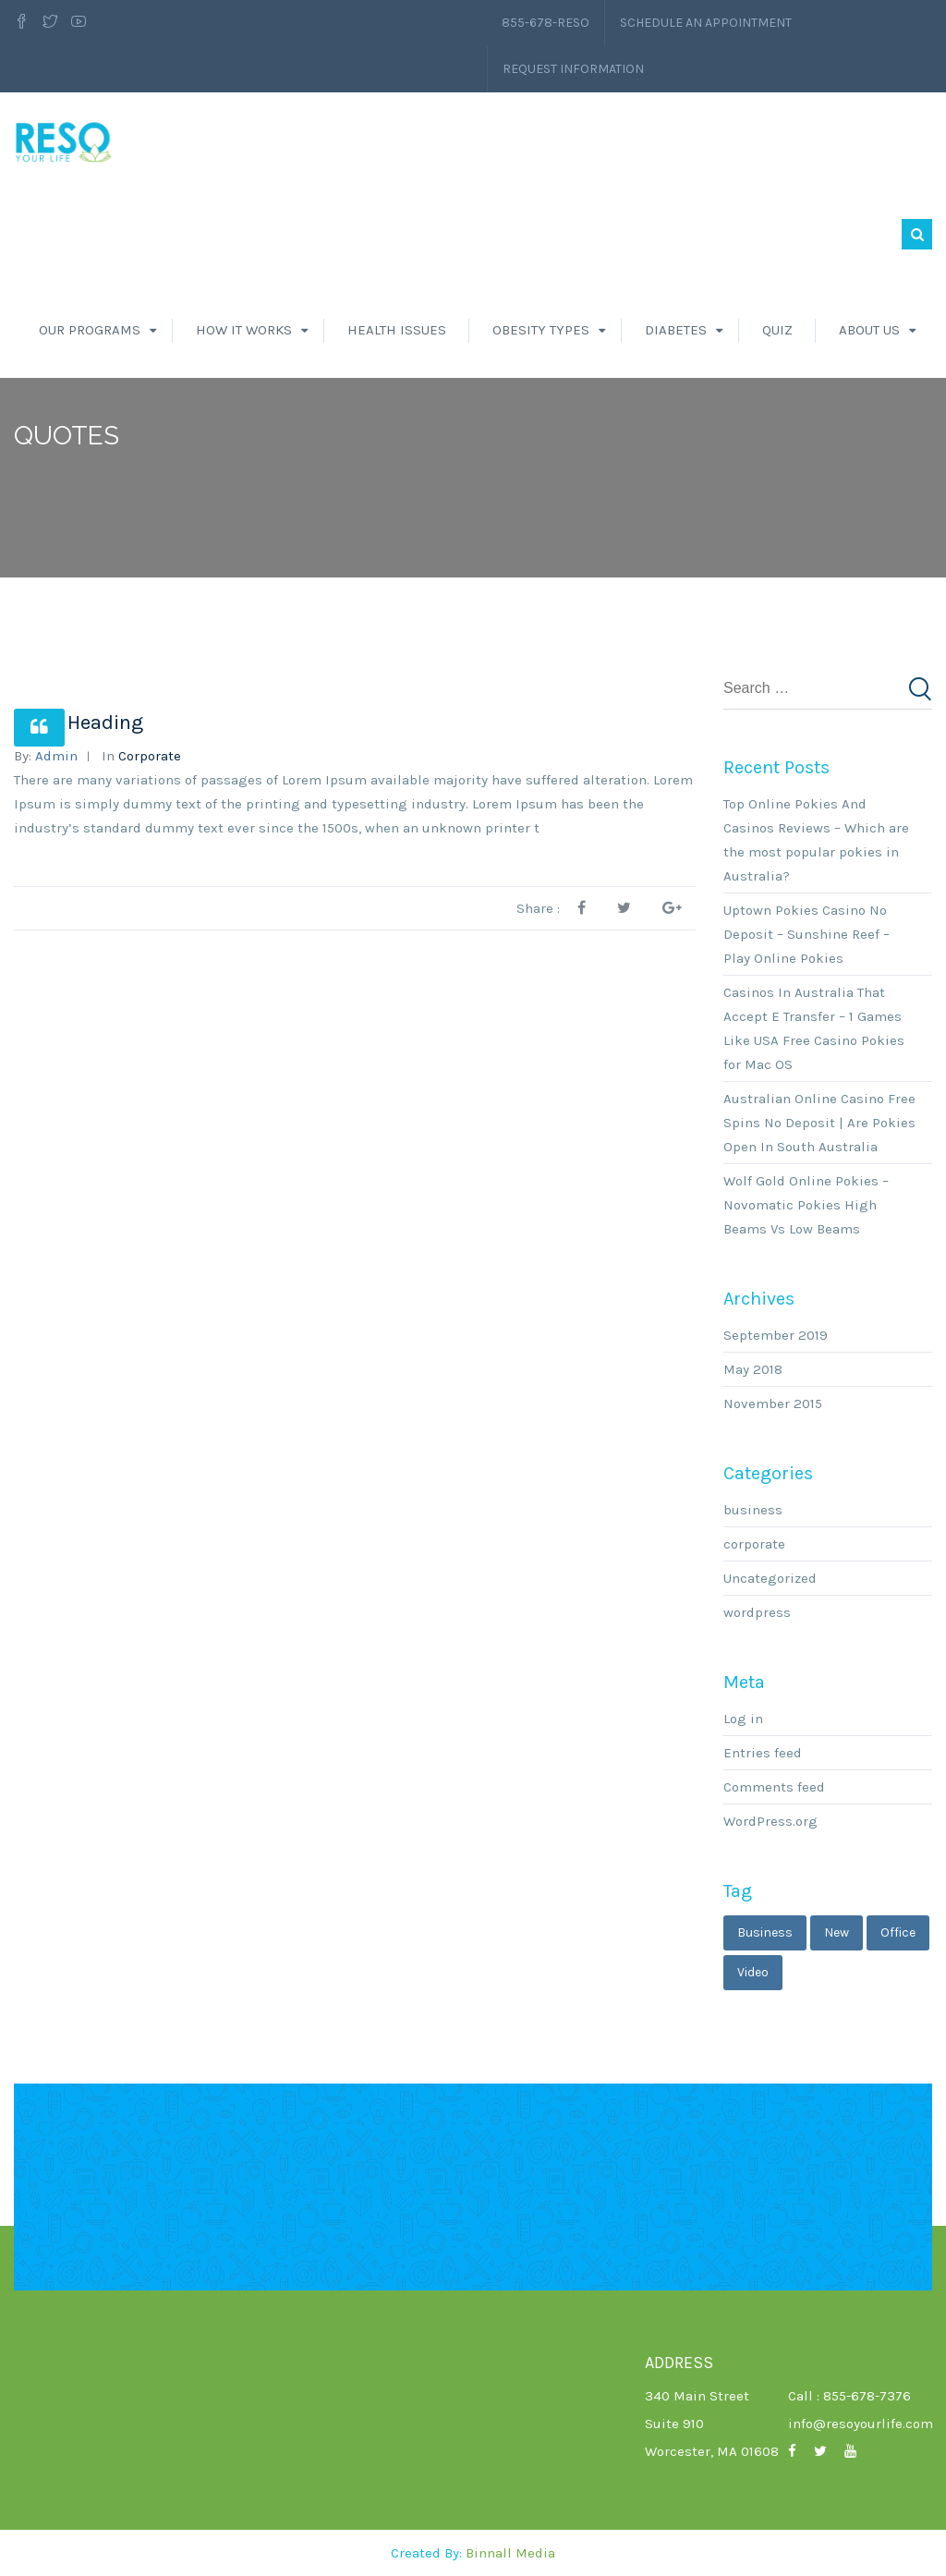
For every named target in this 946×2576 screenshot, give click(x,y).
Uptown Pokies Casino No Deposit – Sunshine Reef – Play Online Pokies (806, 934)
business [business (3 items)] (765, 1932)
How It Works (244, 330)
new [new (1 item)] (836, 1932)
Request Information (573, 69)
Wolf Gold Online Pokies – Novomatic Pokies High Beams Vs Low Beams (806, 1205)
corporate (149, 755)
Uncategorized (770, 1578)
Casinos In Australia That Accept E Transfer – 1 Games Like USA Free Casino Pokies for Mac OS (813, 1028)
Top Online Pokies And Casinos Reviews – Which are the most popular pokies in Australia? (816, 840)
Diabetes (676, 330)
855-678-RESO (545, 22)
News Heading (78, 723)
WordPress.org (770, 1821)
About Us (869, 330)
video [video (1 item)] (753, 1972)
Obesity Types (540, 330)
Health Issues (396, 330)
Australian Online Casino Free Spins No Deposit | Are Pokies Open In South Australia (819, 1122)
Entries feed (762, 1752)
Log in (743, 1718)
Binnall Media (510, 2553)
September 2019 (775, 1335)
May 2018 (752, 1369)
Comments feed (774, 1787)
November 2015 (772, 1403)
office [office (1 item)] (898, 1932)
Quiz (777, 330)
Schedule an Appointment (706, 22)
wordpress (757, 1612)
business (752, 1509)
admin (56, 755)
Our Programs (89, 330)
